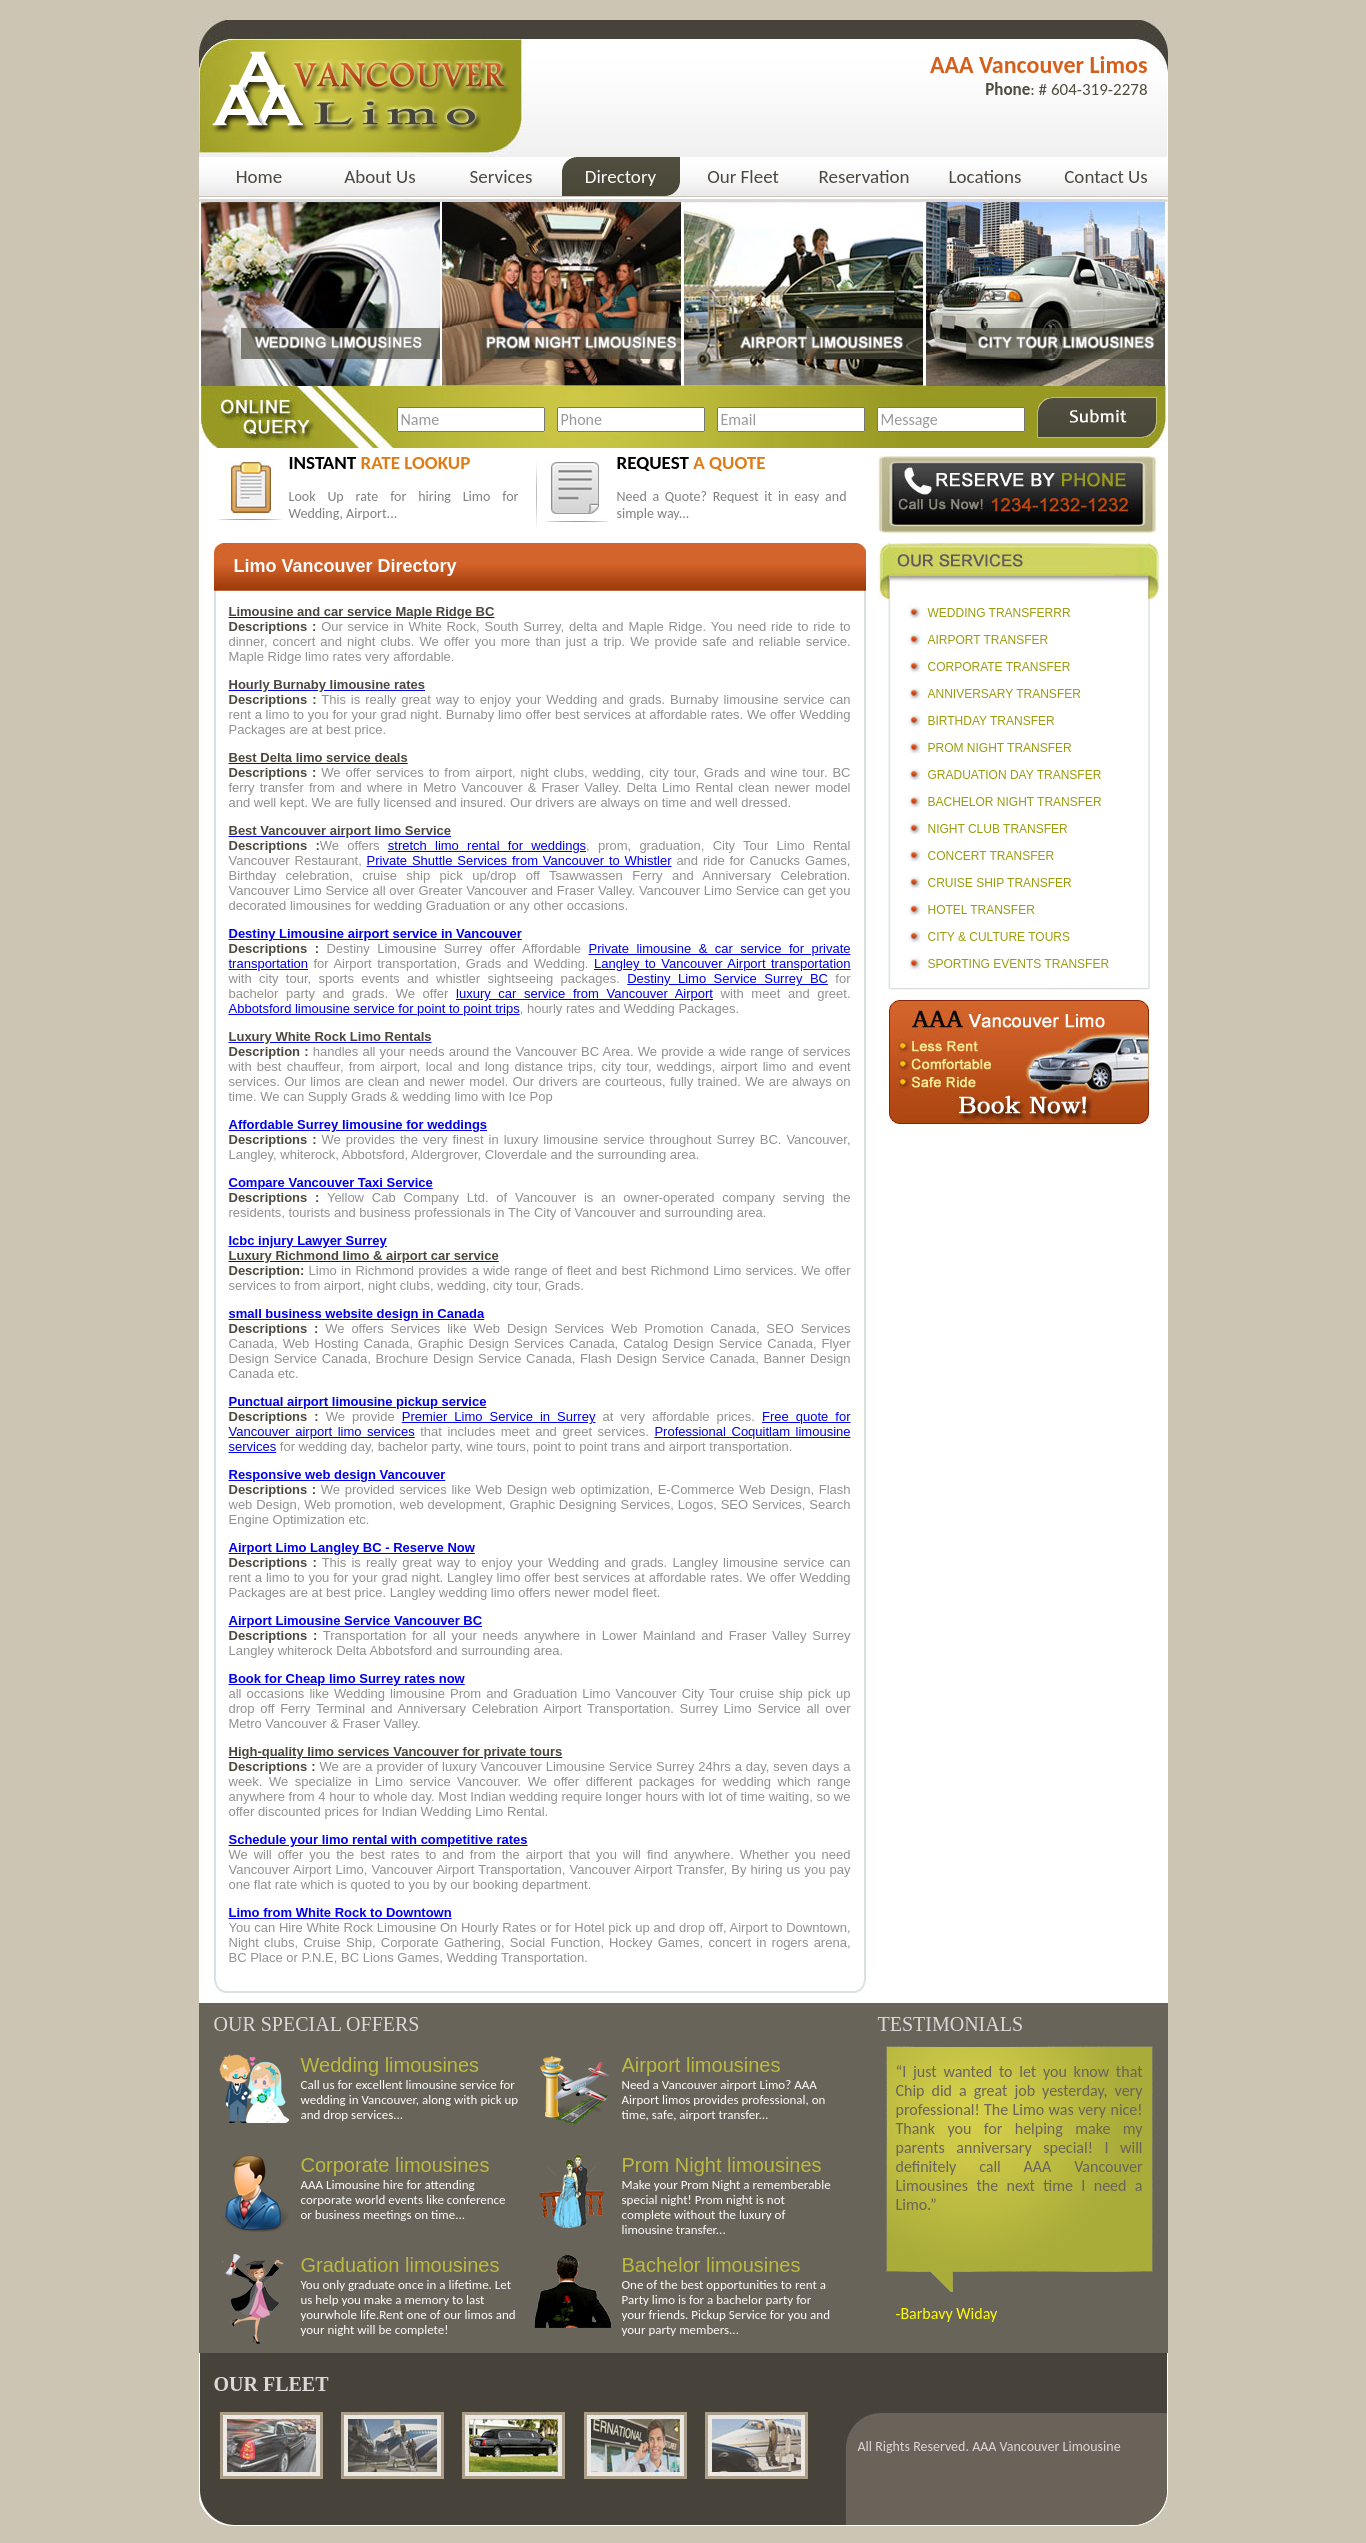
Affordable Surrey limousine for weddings (358, 1124)
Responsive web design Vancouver (337, 1474)
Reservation (864, 176)
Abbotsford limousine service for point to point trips (374, 1008)
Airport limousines (701, 2065)
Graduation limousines (400, 2265)
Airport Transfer (988, 640)
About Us (379, 176)
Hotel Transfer (981, 910)
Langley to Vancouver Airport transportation (722, 963)
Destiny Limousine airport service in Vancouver (375, 933)
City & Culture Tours (999, 937)
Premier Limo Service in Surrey (499, 1416)
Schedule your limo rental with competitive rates (378, 1839)
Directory (620, 176)
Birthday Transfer (991, 721)
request (691, 462)
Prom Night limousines (722, 2165)
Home (259, 176)
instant (380, 462)
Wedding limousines (390, 2065)
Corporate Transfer (999, 667)
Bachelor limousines (711, 2265)
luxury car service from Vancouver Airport (584, 993)
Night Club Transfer (998, 829)
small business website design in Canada (357, 1313)
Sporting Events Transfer (1019, 964)
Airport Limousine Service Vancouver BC (356, 1620)
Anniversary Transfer (1004, 694)
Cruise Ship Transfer (1000, 883)
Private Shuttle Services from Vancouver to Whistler (519, 860)
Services (501, 176)
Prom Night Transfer (1000, 748)
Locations (985, 176)
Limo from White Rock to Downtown (340, 1912)
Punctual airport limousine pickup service (358, 1401)
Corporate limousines (395, 2165)
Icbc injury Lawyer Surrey (308, 1240)
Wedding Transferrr (999, 613)
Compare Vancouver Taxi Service (331, 1182)
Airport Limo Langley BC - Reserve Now (352, 1547)
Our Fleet (743, 176)
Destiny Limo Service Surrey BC (727, 978)
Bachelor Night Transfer (1015, 802)
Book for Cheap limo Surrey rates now (347, 1678)
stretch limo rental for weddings (487, 845)
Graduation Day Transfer (1015, 775)
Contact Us (1106, 176)
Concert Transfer (991, 856)
